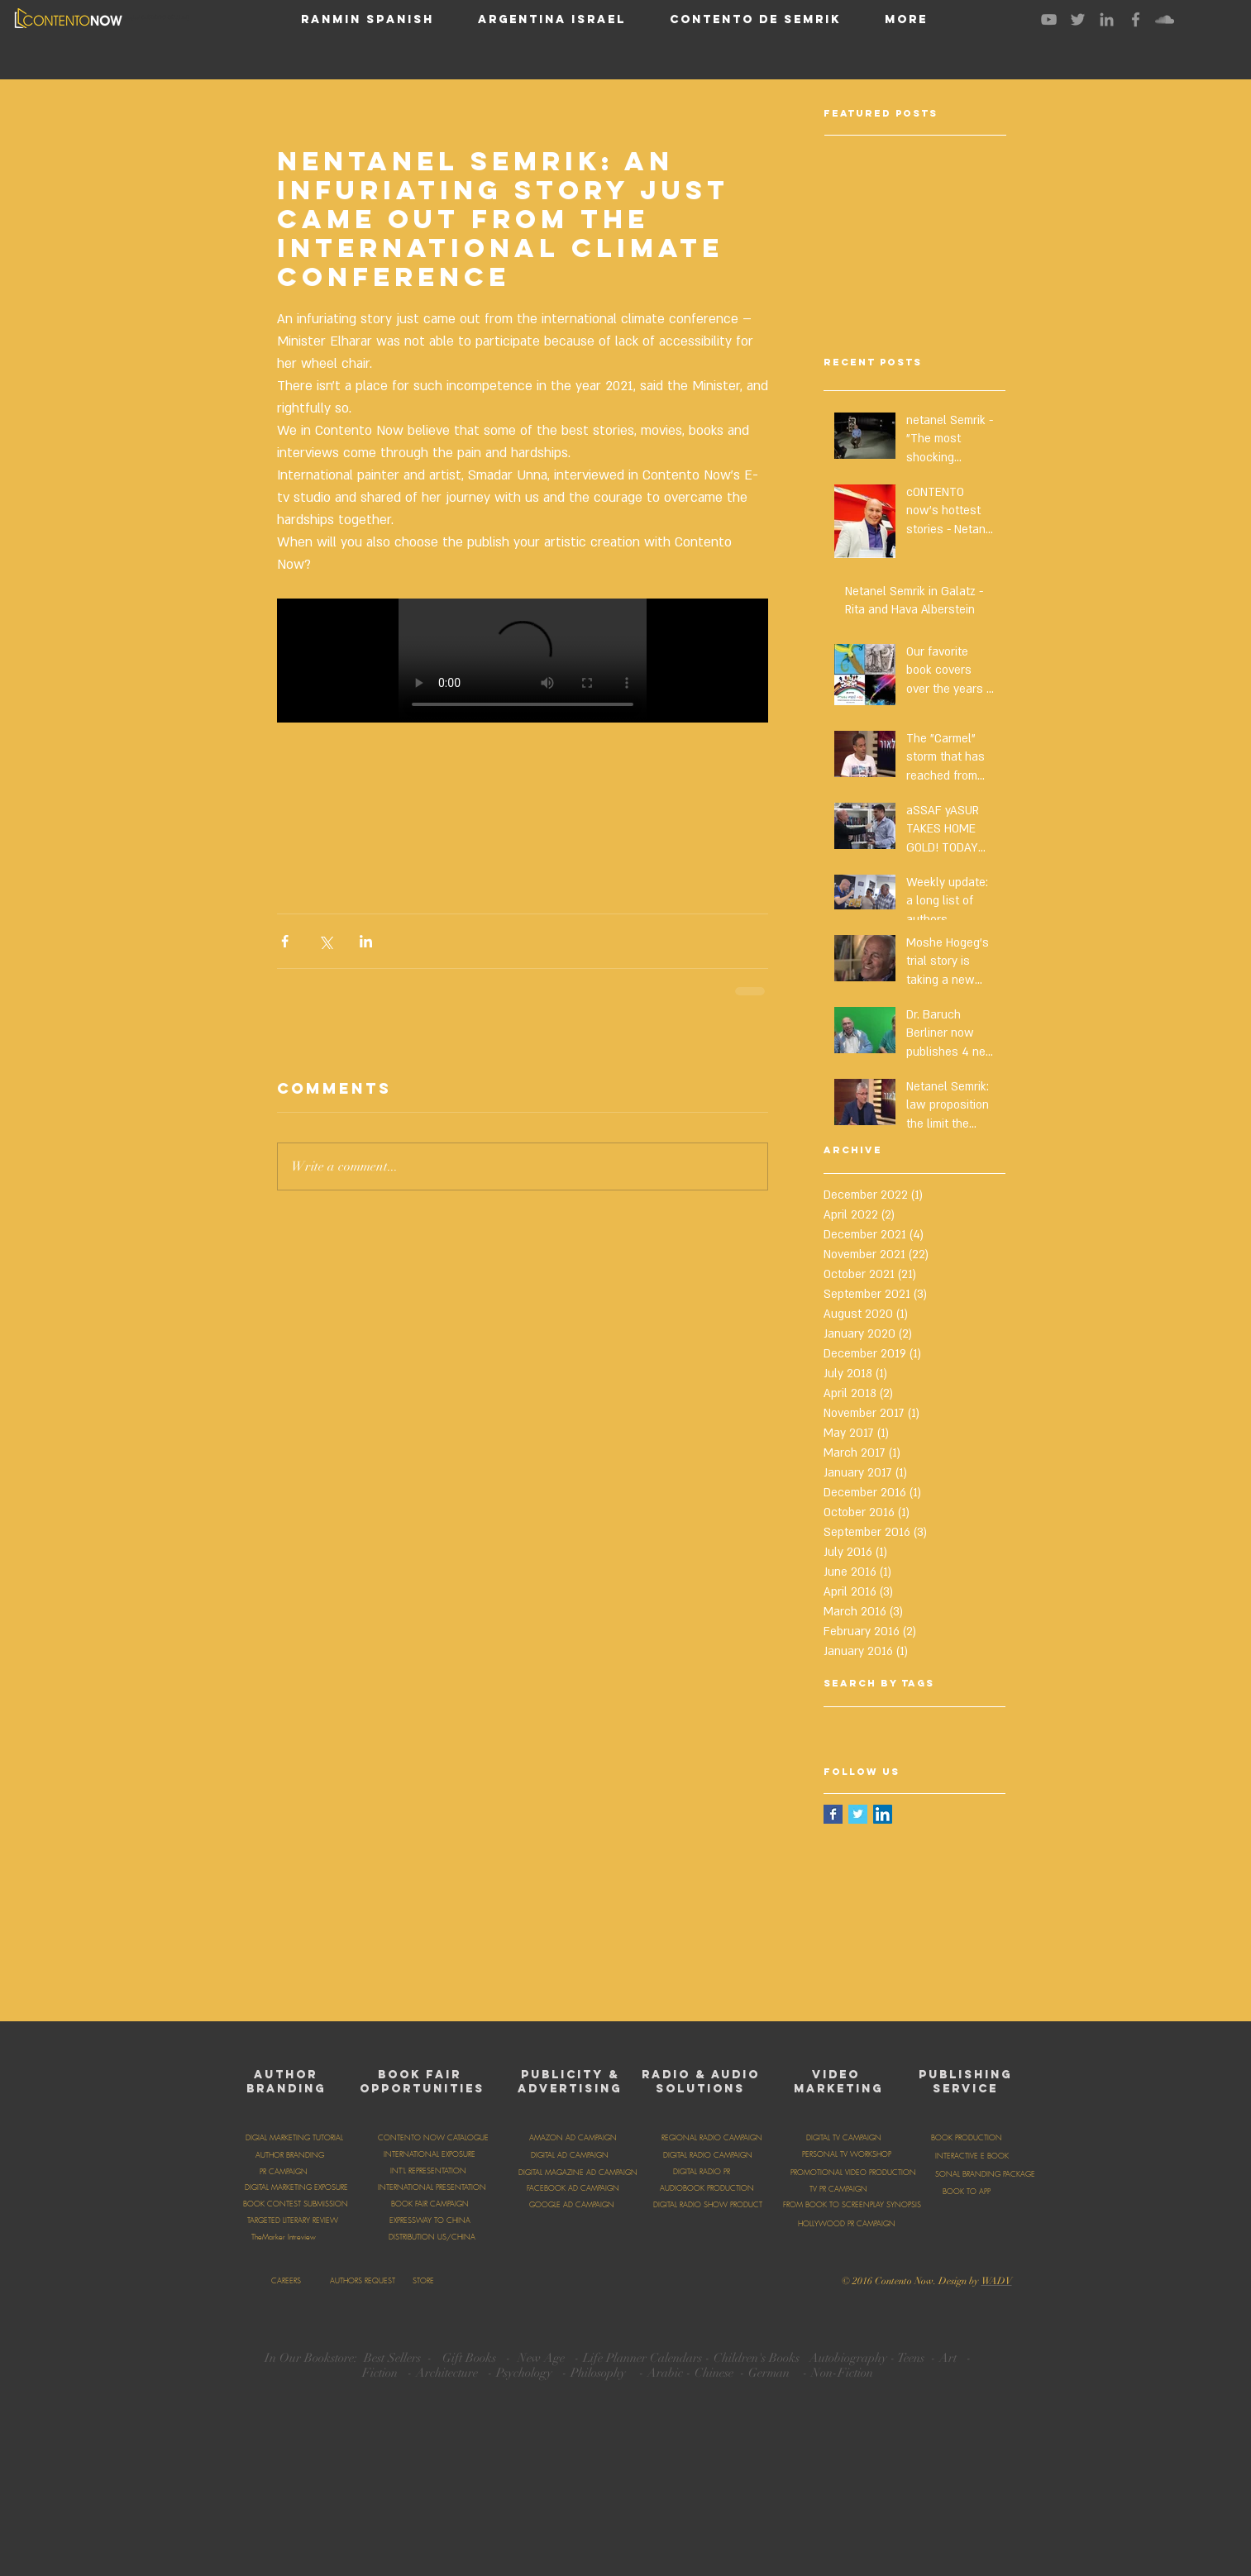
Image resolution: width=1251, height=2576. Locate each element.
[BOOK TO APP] (966, 2191)
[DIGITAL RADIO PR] (702, 2171)
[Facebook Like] (690, 2279)
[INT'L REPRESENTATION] (428, 2171)
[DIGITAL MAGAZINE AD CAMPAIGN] (578, 2172)
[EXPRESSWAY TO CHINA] (430, 2220)
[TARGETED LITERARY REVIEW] (293, 2220)
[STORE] (424, 2281)
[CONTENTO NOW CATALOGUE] (433, 2138)
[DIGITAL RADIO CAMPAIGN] (708, 2155)
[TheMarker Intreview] (284, 2237)
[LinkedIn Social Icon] (882, 1814)
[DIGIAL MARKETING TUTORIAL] (294, 2138)
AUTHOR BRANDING (286, 2082)
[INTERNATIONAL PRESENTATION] (432, 2187)
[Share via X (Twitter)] (325, 941)
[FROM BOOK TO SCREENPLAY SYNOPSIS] (852, 2205)
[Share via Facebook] (285, 941)
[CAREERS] (286, 2281)
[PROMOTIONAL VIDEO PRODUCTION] (853, 2172)
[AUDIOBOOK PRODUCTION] (707, 2188)
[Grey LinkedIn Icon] (1106, 19)
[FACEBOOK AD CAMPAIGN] (573, 2188)
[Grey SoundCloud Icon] (1164, 19)
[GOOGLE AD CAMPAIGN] (572, 2205)
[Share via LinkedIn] (366, 941)
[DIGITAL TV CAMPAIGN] (844, 2138)
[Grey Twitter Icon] (1077, 19)
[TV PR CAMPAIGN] (838, 2189)
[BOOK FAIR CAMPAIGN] (430, 2204)
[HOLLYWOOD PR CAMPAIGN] (847, 2224)
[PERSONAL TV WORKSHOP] (847, 2154)
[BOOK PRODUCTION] (966, 2138)
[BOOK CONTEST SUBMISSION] (296, 2204)
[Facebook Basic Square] (833, 1814)
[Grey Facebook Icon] (1135, 19)
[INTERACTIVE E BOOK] (971, 2156)
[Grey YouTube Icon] (1048, 19)
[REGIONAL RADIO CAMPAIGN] (712, 2138)
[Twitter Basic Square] (857, 1814)
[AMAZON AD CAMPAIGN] (573, 2138)
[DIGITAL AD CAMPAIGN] (569, 2155)
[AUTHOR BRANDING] (290, 2155)
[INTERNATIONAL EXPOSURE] (429, 2154)
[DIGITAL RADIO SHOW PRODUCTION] (715, 2205)
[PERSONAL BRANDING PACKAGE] (980, 2174)
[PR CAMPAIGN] (284, 2171)
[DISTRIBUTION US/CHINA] (432, 2237)
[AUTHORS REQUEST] (363, 2281)
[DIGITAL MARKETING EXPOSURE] (296, 2187)
